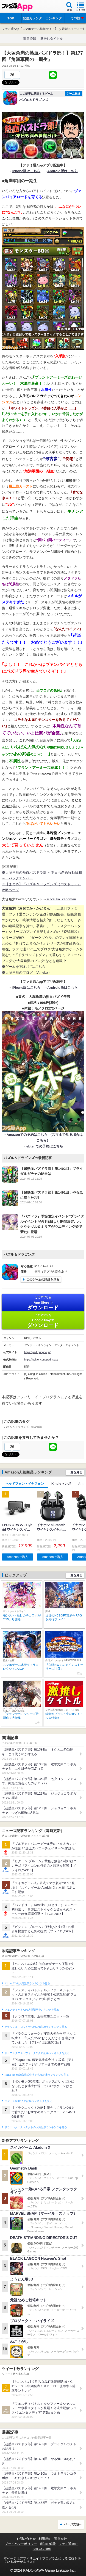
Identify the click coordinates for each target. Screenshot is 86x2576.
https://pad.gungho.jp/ (37, 1352)
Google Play (43, 1320)
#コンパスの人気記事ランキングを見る (27, 1983)
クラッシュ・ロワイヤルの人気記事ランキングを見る (36, 2026)
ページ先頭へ (73, 2524)
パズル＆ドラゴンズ (16, 1427)
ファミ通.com (68, 2544)
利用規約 (45, 2539)
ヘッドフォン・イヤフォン (25, 1483)
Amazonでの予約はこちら (27, 1134)
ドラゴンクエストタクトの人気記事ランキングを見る (36, 2127)
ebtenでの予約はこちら (44, 1146)
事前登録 (29, 38)
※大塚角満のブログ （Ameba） (27, 972)
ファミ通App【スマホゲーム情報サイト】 (30, 29)
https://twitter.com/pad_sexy (41, 1359)
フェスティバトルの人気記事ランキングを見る (32, 2009)
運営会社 (60, 2539)
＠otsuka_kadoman (61, 899)
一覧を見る (74, 1472)
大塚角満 (36, 1427)
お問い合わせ (26, 2539)
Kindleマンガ (61, 1483)
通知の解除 (48, 2544)
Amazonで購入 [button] (17, 1557)
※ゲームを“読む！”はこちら (23, 966)
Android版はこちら (62, 171)
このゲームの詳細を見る (42, 1279)
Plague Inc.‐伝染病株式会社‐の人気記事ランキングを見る (37, 2074)
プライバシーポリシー (21, 2544)
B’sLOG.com (42, 2549)
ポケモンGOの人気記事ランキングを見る (28, 2101)
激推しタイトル (51, 38)
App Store (43, 1303)
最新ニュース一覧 (74, 29)
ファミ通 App (17, 7)
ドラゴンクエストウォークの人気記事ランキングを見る (37, 2053)
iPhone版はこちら (26, 171)
